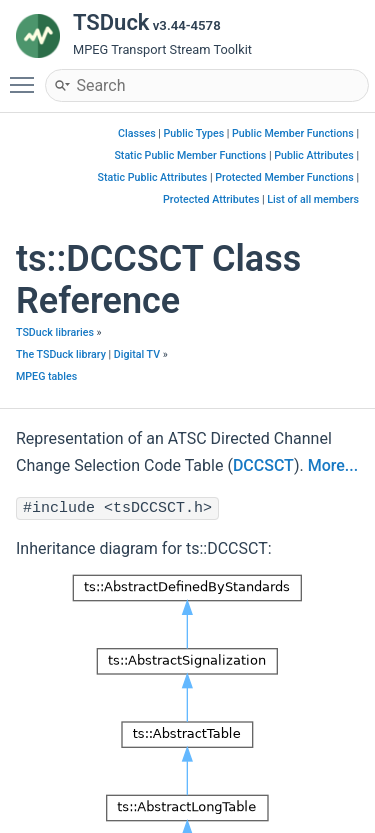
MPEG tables (46, 376)
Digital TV (137, 354)
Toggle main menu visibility (27, 76)
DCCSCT (263, 465)
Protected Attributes (211, 199)
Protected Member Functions (284, 177)
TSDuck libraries (55, 332)
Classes (137, 133)
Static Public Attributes (153, 177)
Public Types (194, 133)
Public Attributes (314, 155)
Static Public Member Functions (190, 155)
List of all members (313, 199)
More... (333, 465)
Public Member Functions (293, 133)
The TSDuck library (61, 354)
